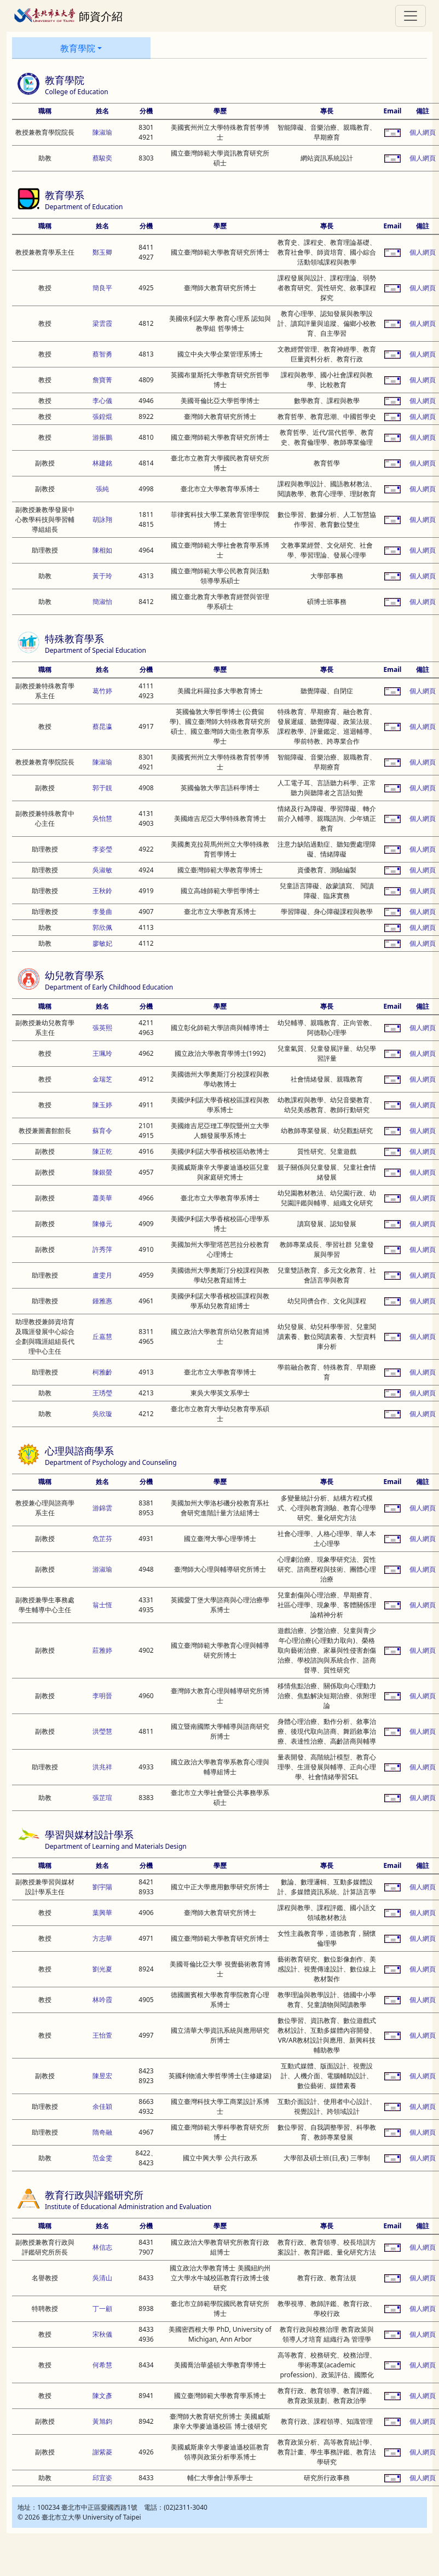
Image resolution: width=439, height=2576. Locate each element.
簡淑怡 (102, 601)
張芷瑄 (102, 1797)
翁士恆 (102, 1604)
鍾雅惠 (102, 1301)
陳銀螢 (102, 1172)
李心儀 (102, 400)
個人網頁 (422, 132)
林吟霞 (102, 1999)
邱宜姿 (102, 2477)
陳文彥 (102, 2395)
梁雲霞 (102, 323)
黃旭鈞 (102, 2421)
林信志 (102, 2247)
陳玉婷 (102, 1104)
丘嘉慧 (102, 1336)
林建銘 (102, 463)
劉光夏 (102, 1969)
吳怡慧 (102, 818)
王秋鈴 (102, 890)
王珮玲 (102, 1053)
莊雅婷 (102, 1650)
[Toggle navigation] (410, 16)
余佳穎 (102, 2106)
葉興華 (102, 1912)
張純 (102, 488)
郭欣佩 (102, 927)
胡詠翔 (102, 519)
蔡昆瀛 (102, 726)
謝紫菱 (102, 2452)
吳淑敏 (102, 870)
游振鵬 (102, 437)
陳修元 (102, 1223)
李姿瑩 (102, 849)
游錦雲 (102, 1508)
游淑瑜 (102, 1569)
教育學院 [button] (77, 48)
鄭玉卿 (102, 252)
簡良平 (102, 287)
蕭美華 (102, 1198)
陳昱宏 (102, 2075)
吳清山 (102, 2277)
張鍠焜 (102, 416)
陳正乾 (102, 1151)
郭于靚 (102, 787)
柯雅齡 (102, 1372)
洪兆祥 (102, 1767)
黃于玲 (102, 575)
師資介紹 (68, 15)
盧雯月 (102, 1275)
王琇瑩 (102, 1393)
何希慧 (102, 2365)
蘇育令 (102, 1130)
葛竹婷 (102, 690)
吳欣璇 (102, 1413)
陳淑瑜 (102, 132)
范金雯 (102, 2158)
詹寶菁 (102, 379)
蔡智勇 (102, 354)
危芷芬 (102, 1538)
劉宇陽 (102, 1886)
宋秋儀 (102, 2334)
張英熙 (102, 1027)
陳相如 (102, 550)
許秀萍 (102, 1249)
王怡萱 (102, 2035)
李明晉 (102, 1695)
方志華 (102, 1938)
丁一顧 (102, 2308)
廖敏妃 (102, 943)
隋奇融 (102, 2132)
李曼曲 (102, 911)
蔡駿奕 (102, 158)
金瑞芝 (102, 1079)
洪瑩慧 (102, 1731)
